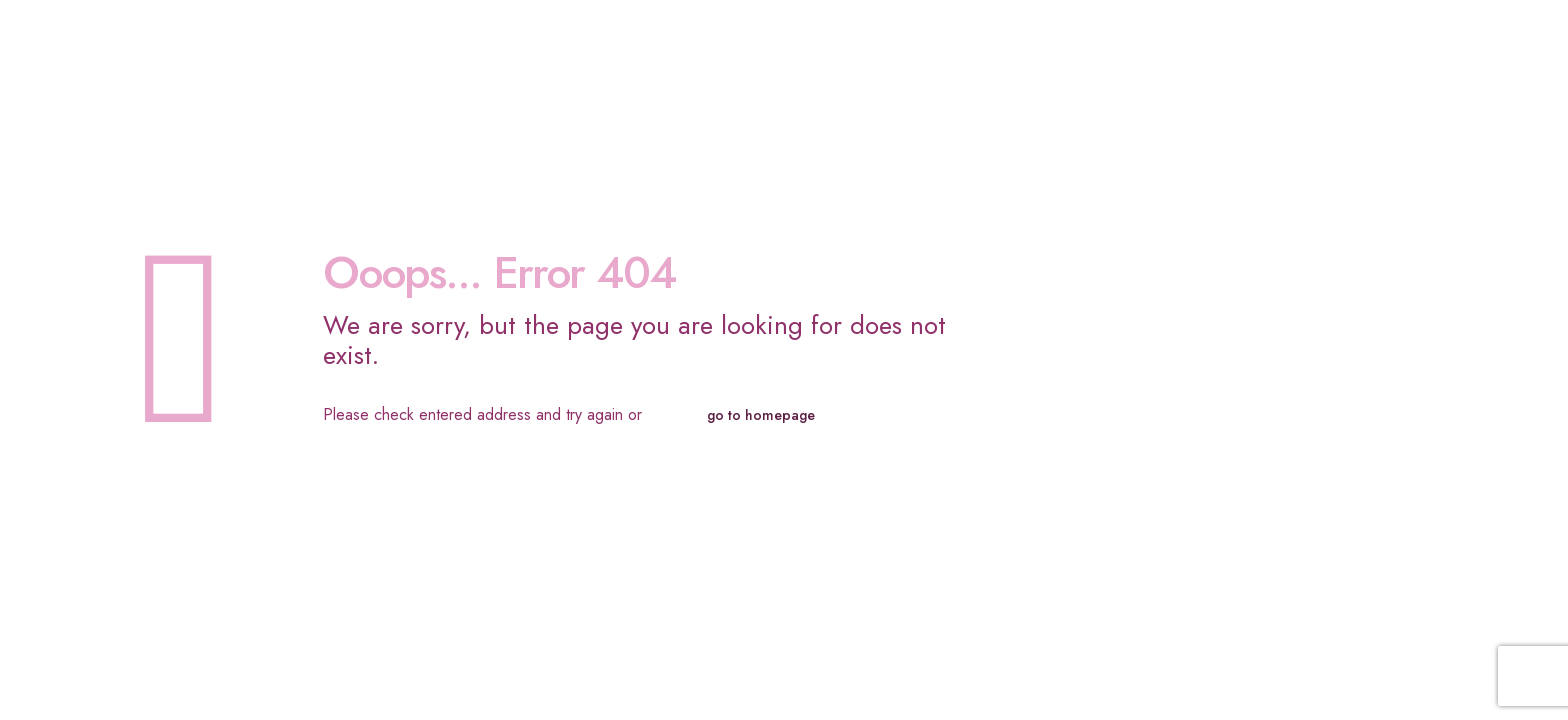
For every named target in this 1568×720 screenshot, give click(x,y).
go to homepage (761, 415)
